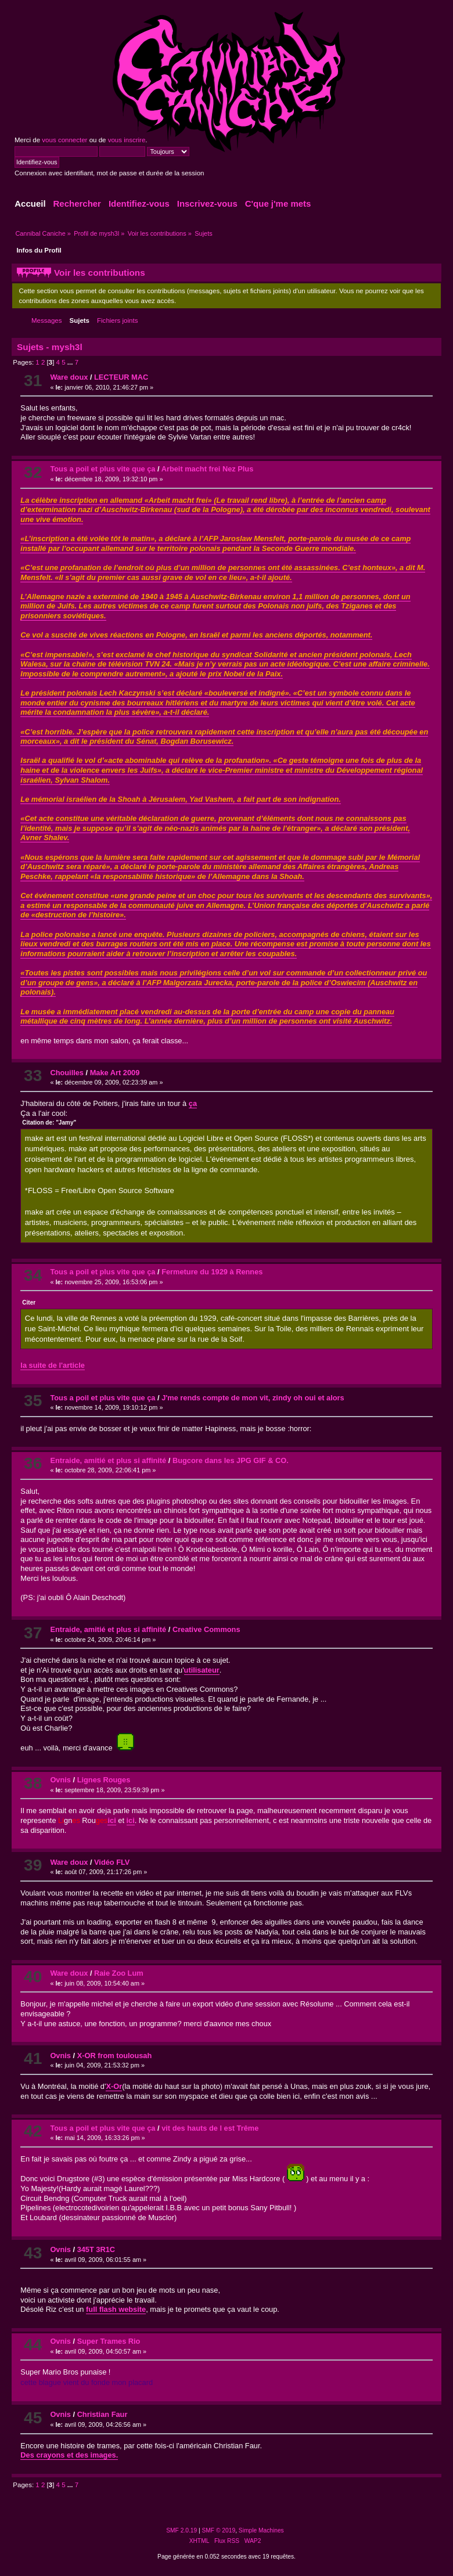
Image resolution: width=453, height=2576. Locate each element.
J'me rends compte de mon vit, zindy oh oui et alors (252, 1397)
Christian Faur (102, 2414)
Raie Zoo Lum (118, 1973)
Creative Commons (206, 1629)
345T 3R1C (96, 2249)
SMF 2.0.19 (181, 2530)
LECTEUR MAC (121, 377)
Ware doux (69, 377)
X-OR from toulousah (114, 2055)
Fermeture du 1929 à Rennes (212, 1271)
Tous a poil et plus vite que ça (102, 468)
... (71, 362)
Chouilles (67, 1072)
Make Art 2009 (115, 1072)
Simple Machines (261, 2530)
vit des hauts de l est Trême (209, 2128)
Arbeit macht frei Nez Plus (207, 468)
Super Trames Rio (109, 2341)
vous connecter (64, 139)
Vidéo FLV (112, 1862)
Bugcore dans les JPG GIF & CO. (230, 1460)
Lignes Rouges (104, 1779)
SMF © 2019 (219, 2530)
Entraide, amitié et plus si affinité (108, 1460)
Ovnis (60, 1779)
